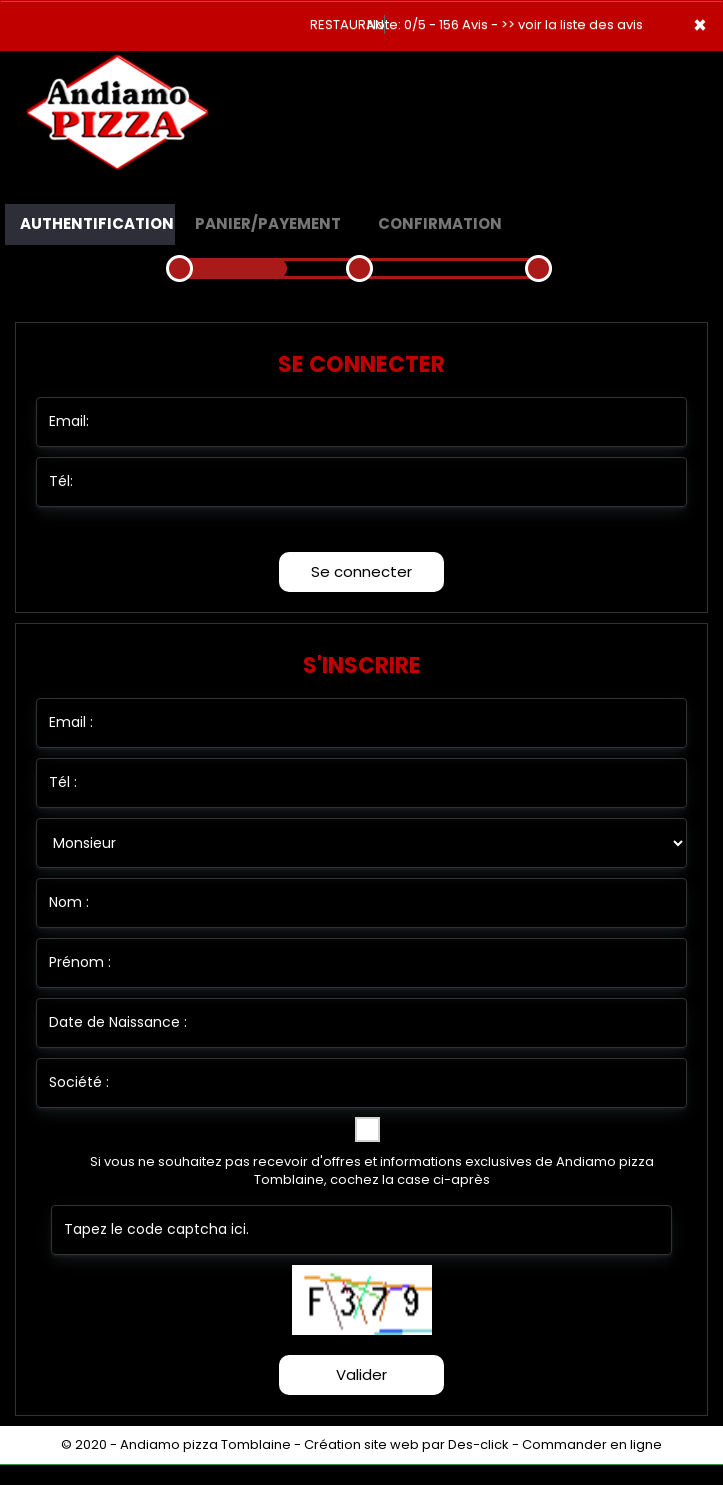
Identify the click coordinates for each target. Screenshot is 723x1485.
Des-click (478, 1444)
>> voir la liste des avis (572, 24)
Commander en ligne (592, 1444)
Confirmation (440, 223)
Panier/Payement (268, 223)
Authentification (97, 223)
